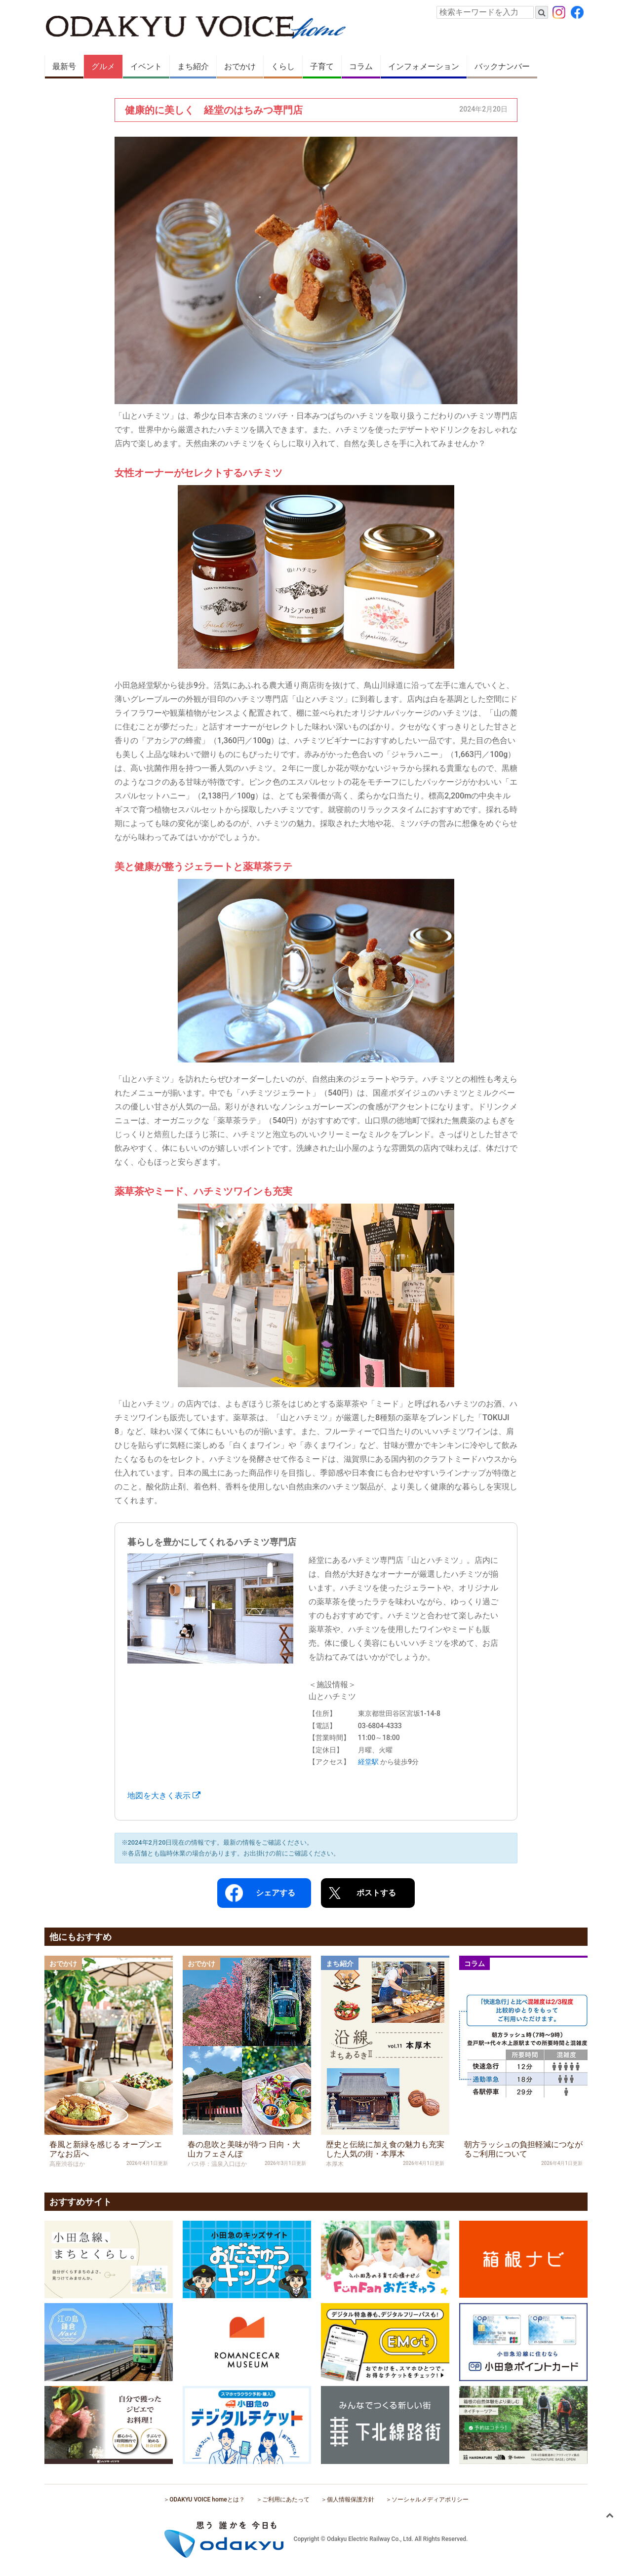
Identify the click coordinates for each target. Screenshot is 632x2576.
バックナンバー (502, 66)
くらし (283, 66)
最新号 (64, 66)
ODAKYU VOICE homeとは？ (206, 2499)
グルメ (103, 66)
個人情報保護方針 (350, 2499)
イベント (146, 66)
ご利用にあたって (286, 2499)
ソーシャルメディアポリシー (430, 2499)
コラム (361, 66)
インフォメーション (423, 66)
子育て (322, 66)
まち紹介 (193, 66)
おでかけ (240, 66)
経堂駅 (368, 1762)
